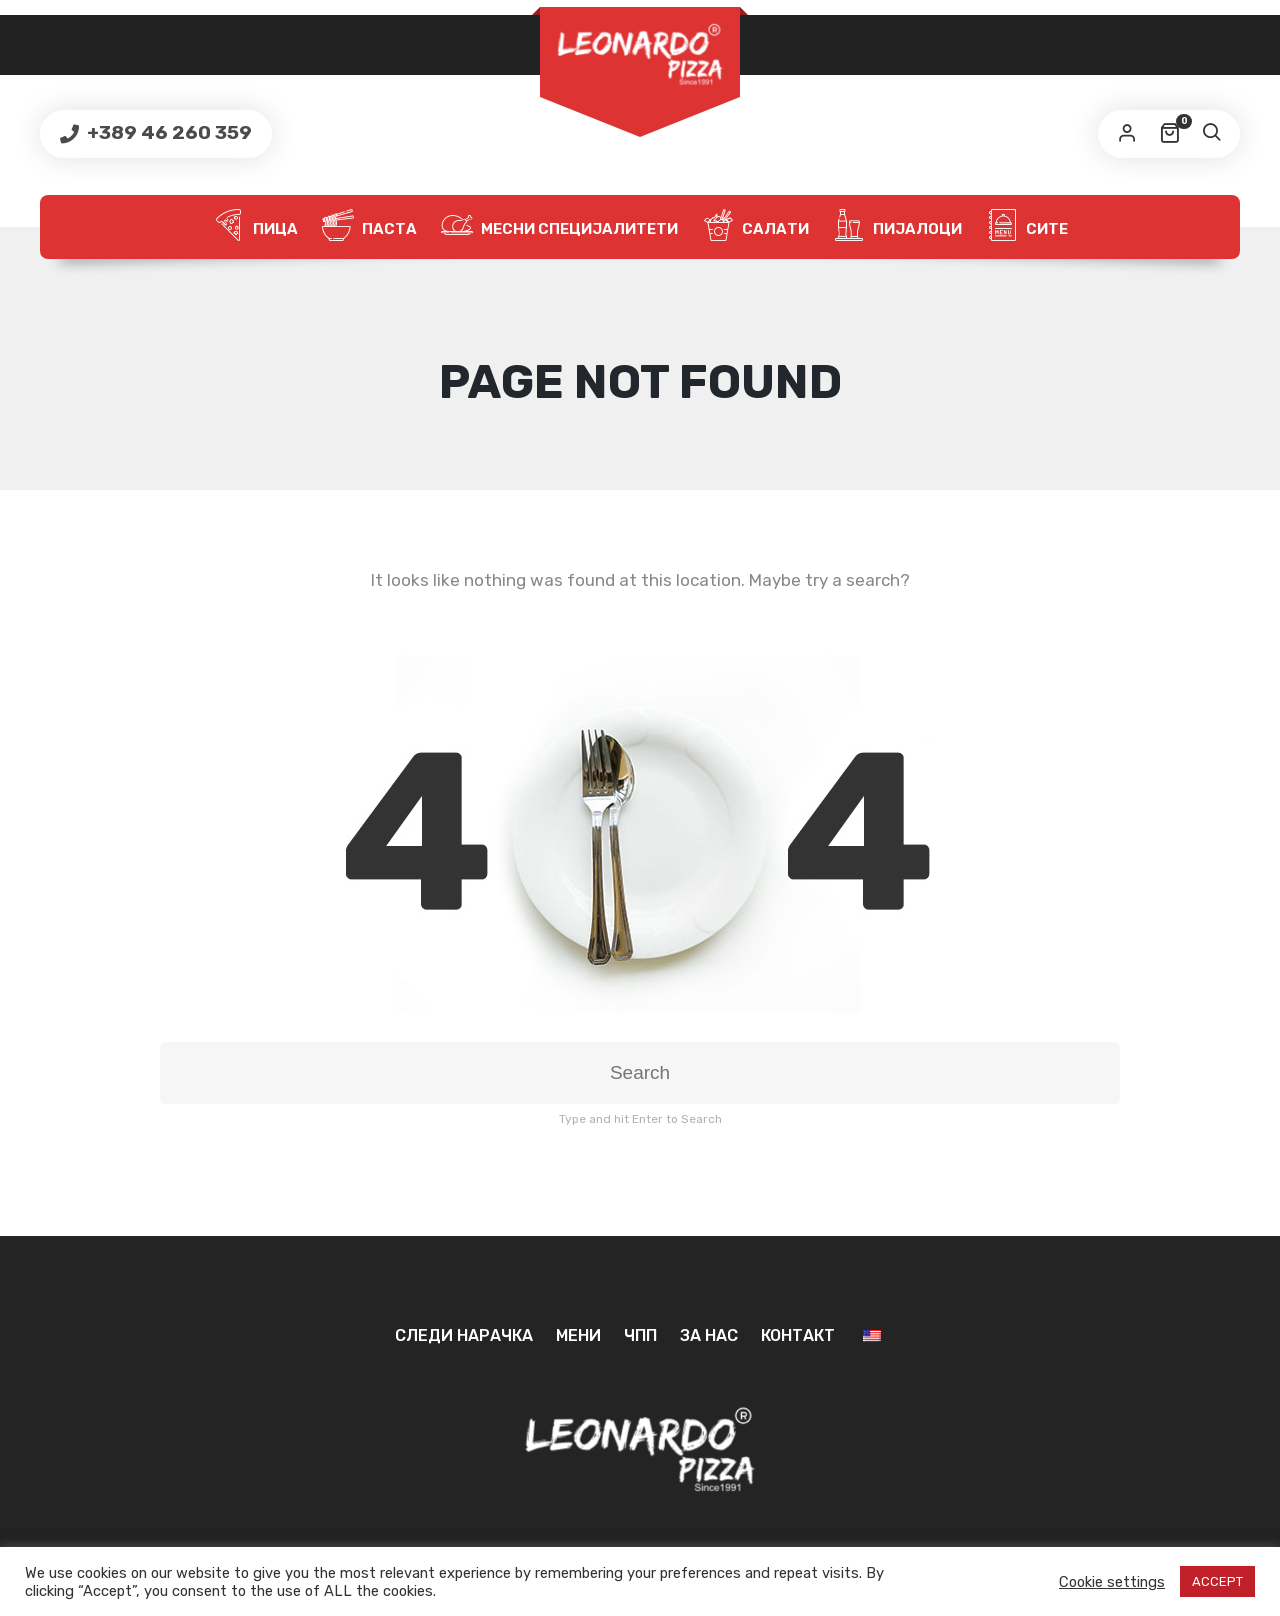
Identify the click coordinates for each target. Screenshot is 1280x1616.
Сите (1027, 227)
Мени (578, 1335)
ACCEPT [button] (1217, 1581)
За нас (709, 1335)
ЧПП (640, 1335)
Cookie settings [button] (1112, 1582)
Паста (369, 227)
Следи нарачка (464, 1335)
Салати (755, 227)
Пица (255, 227)
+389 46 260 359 (167, 132)
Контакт (798, 1335)
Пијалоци (897, 227)
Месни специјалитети (559, 227)
